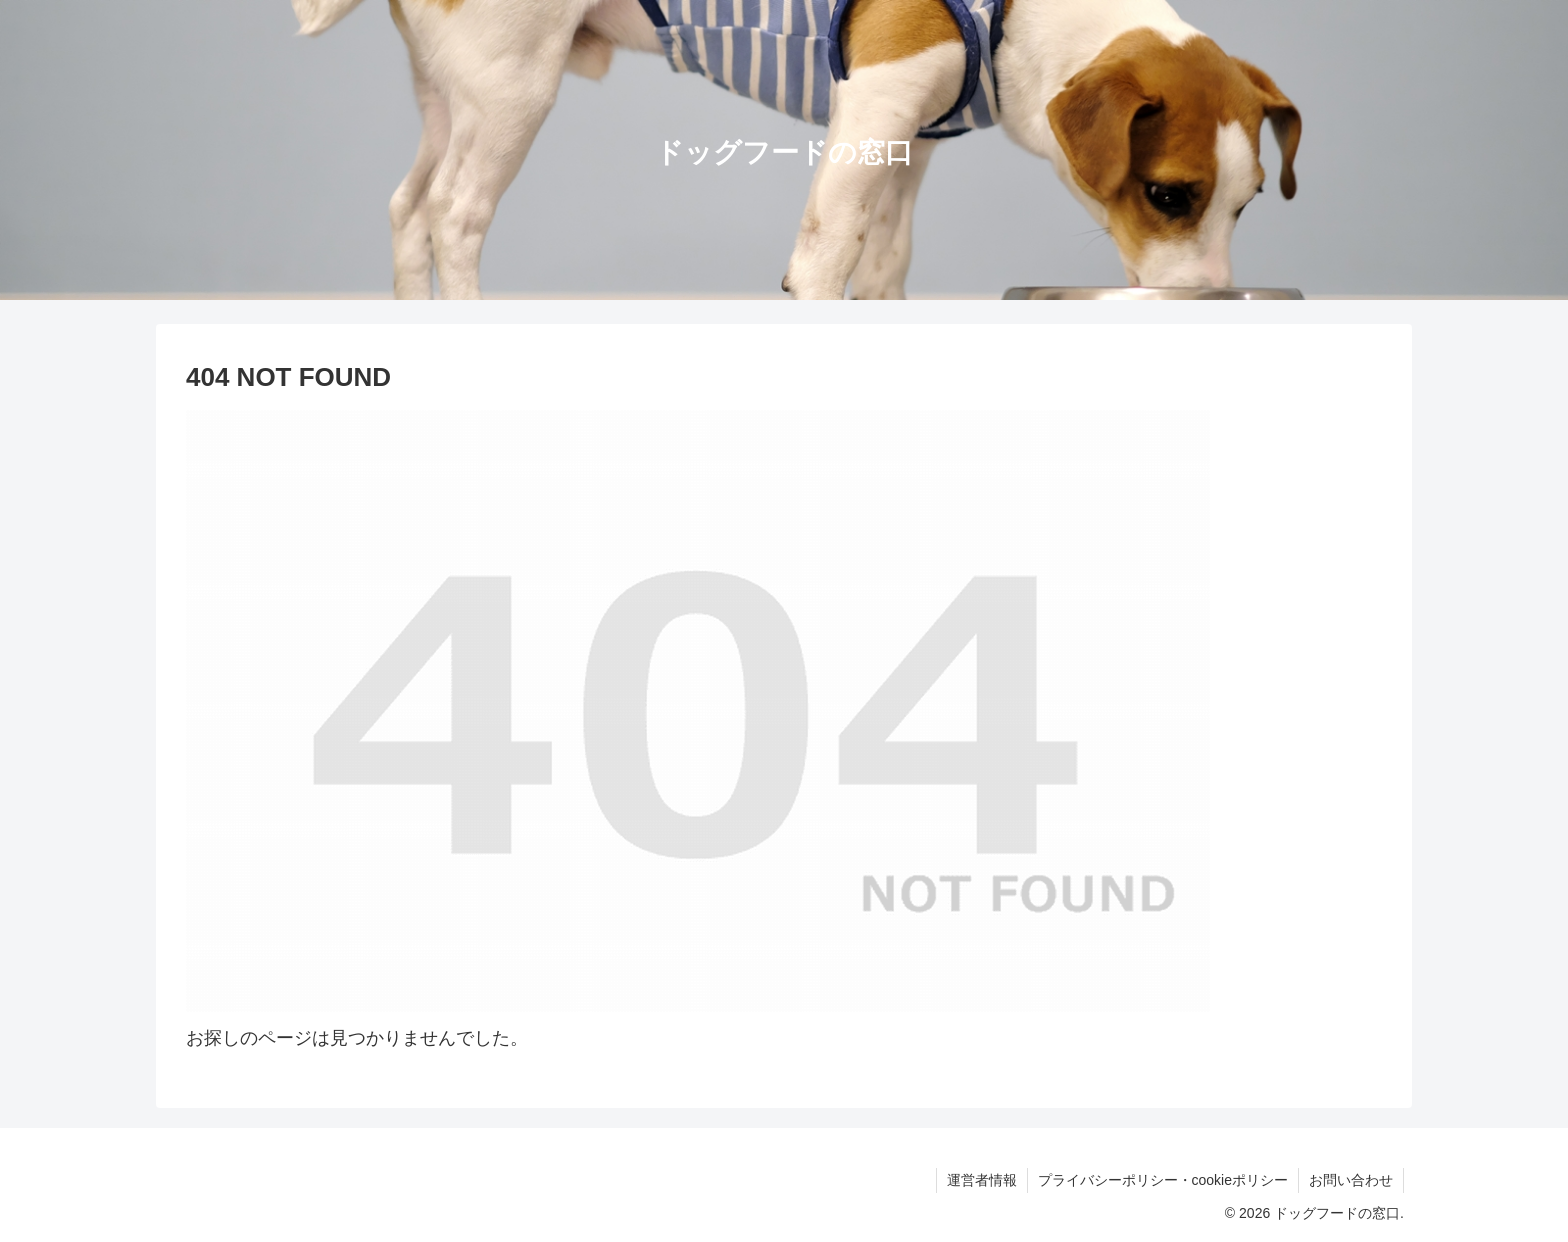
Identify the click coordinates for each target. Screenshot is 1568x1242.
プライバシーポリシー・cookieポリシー (1163, 1180)
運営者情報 (982, 1180)
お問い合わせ (1351, 1180)
